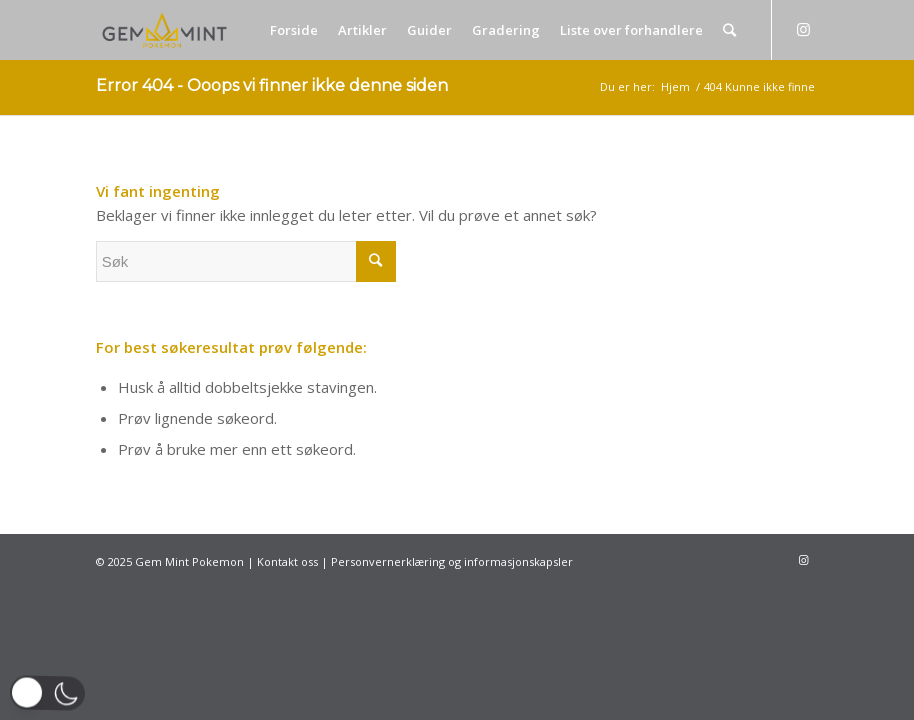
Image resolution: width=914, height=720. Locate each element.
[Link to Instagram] (803, 29)
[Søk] (729, 30)
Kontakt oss (287, 561)
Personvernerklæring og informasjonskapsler (452, 561)
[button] (47, 693)
